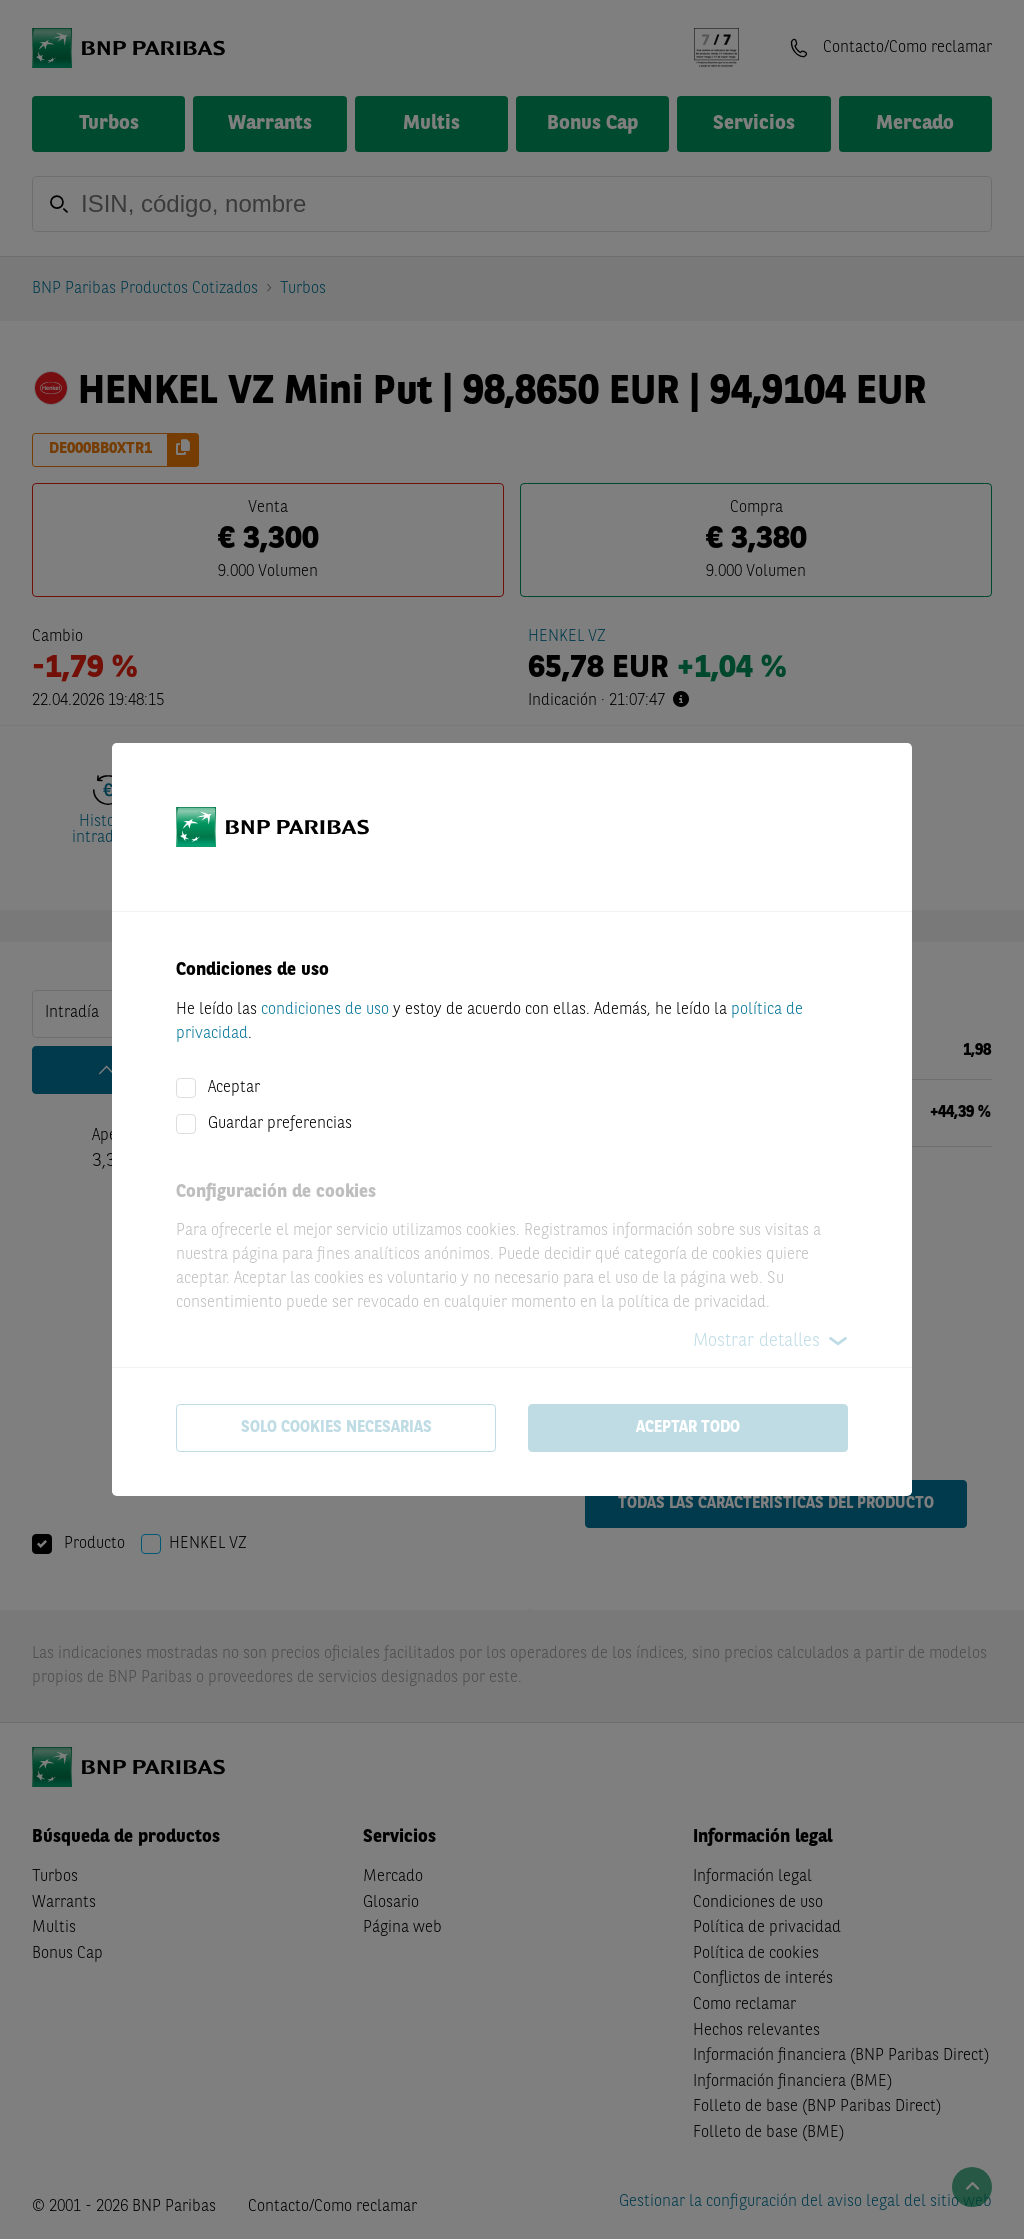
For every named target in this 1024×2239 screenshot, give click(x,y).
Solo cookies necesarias (336, 1428)
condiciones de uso (325, 1010)
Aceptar (234, 1088)
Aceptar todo (688, 1428)
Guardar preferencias (280, 1124)
